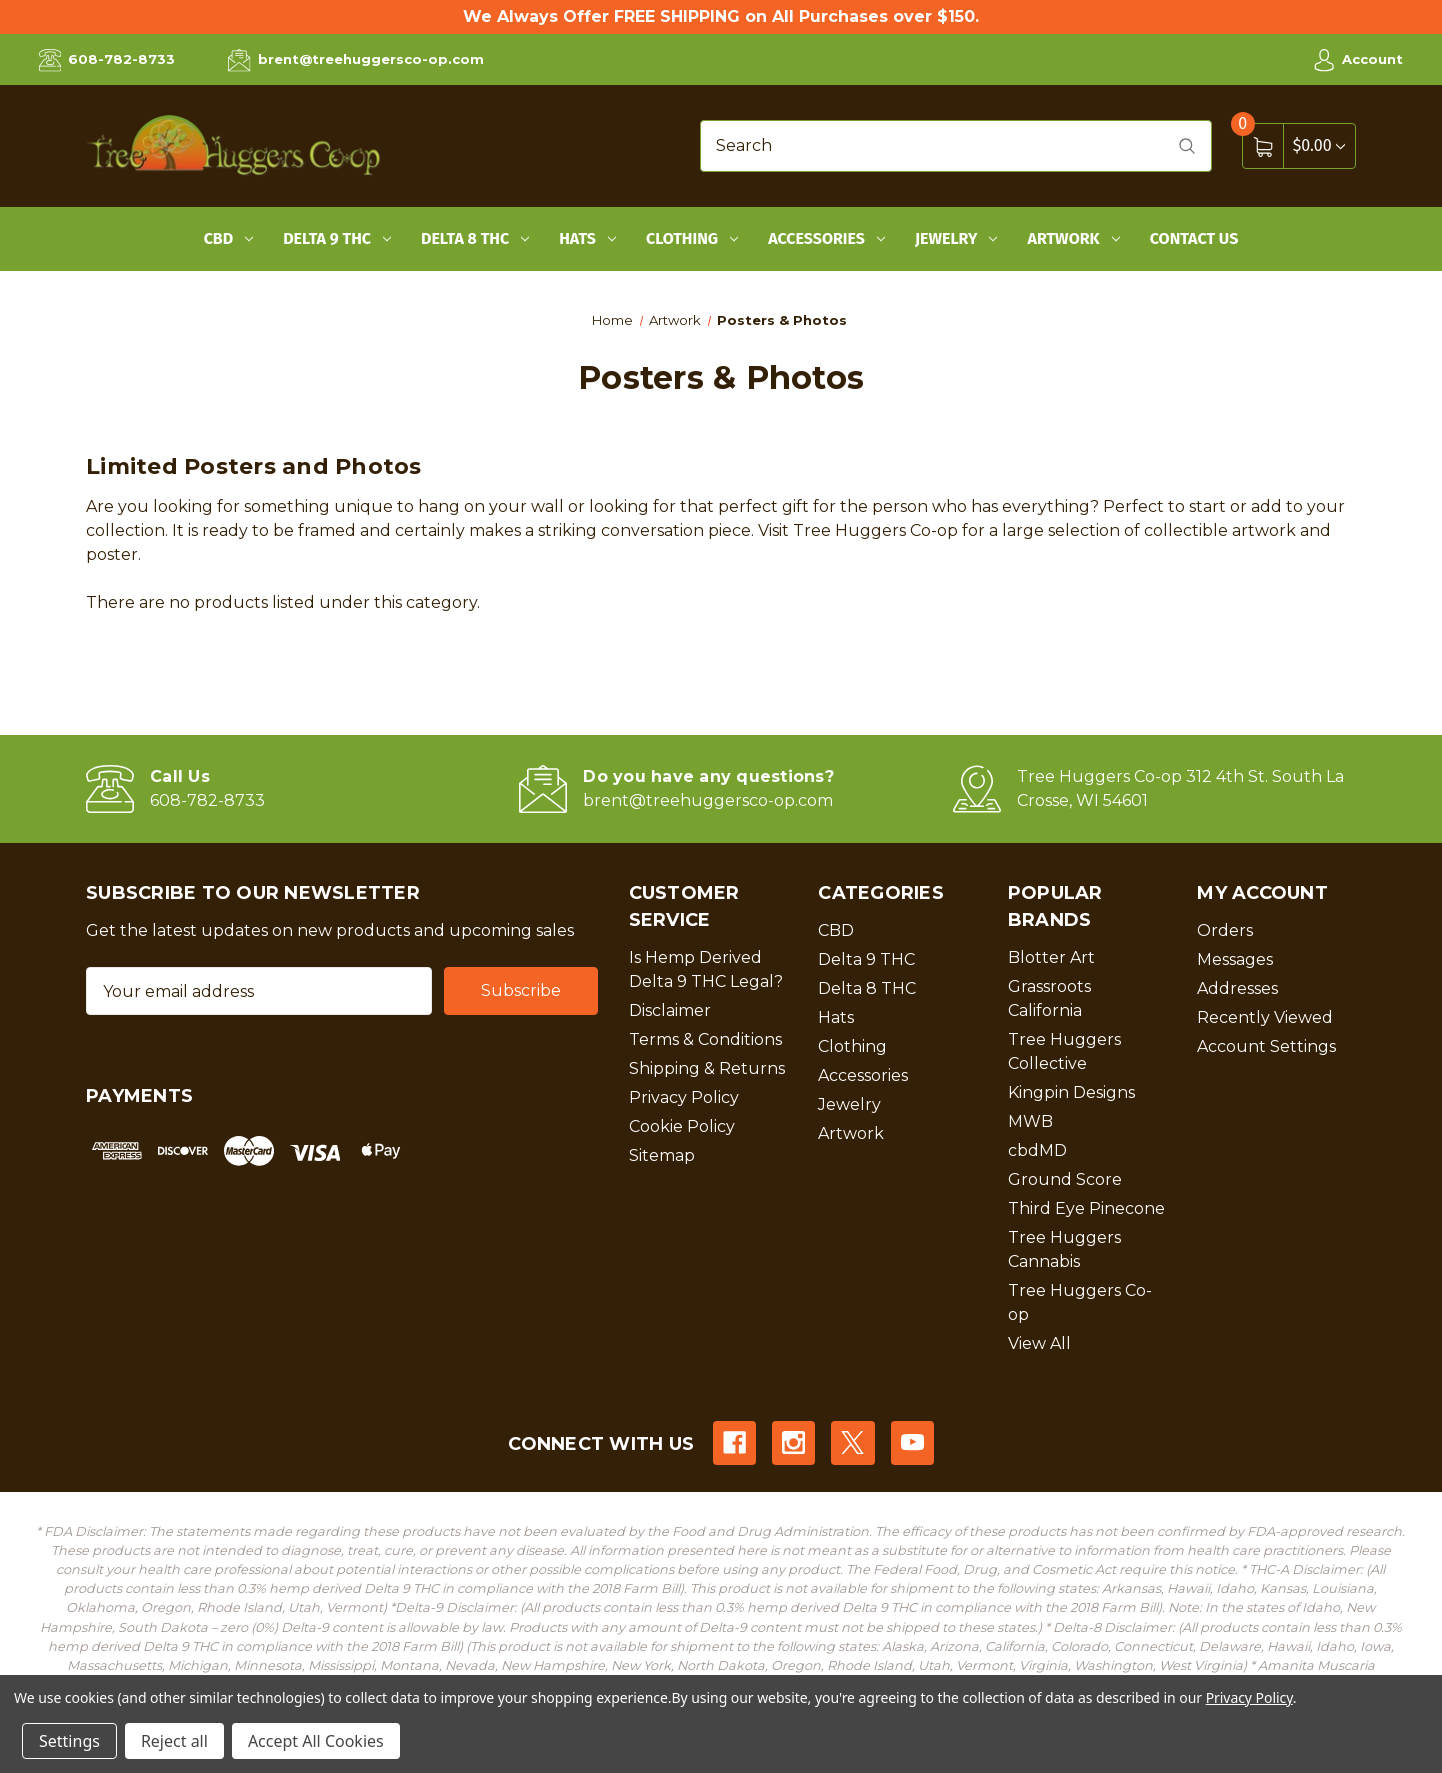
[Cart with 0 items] (1319, 145)
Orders (1225, 930)
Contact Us (1194, 238)
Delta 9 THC (337, 238)
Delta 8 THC (475, 238)
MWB (1030, 1121)
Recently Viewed (1265, 1017)
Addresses (1237, 988)
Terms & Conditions (705, 1039)
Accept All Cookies (316, 1741)
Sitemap (662, 1155)
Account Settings (1266, 1046)
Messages (1235, 959)
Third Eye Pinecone (1086, 1208)
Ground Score (1065, 1179)
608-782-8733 (107, 60)
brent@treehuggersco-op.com (355, 60)
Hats (587, 238)
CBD (229, 238)
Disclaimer (670, 1010)
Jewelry (956, 238)
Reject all (174, 1741)
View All (1039, 1343)
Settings (69, 1741)
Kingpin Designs (1071, 1092)
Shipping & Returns (707, 1068)
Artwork (1073, 238)
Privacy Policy (684, 1097)
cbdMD (1037, 1150)
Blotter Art (1051, 957)
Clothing (692, 238)
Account (1358, 60)
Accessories (826, 238)
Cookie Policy (682, 1126)
